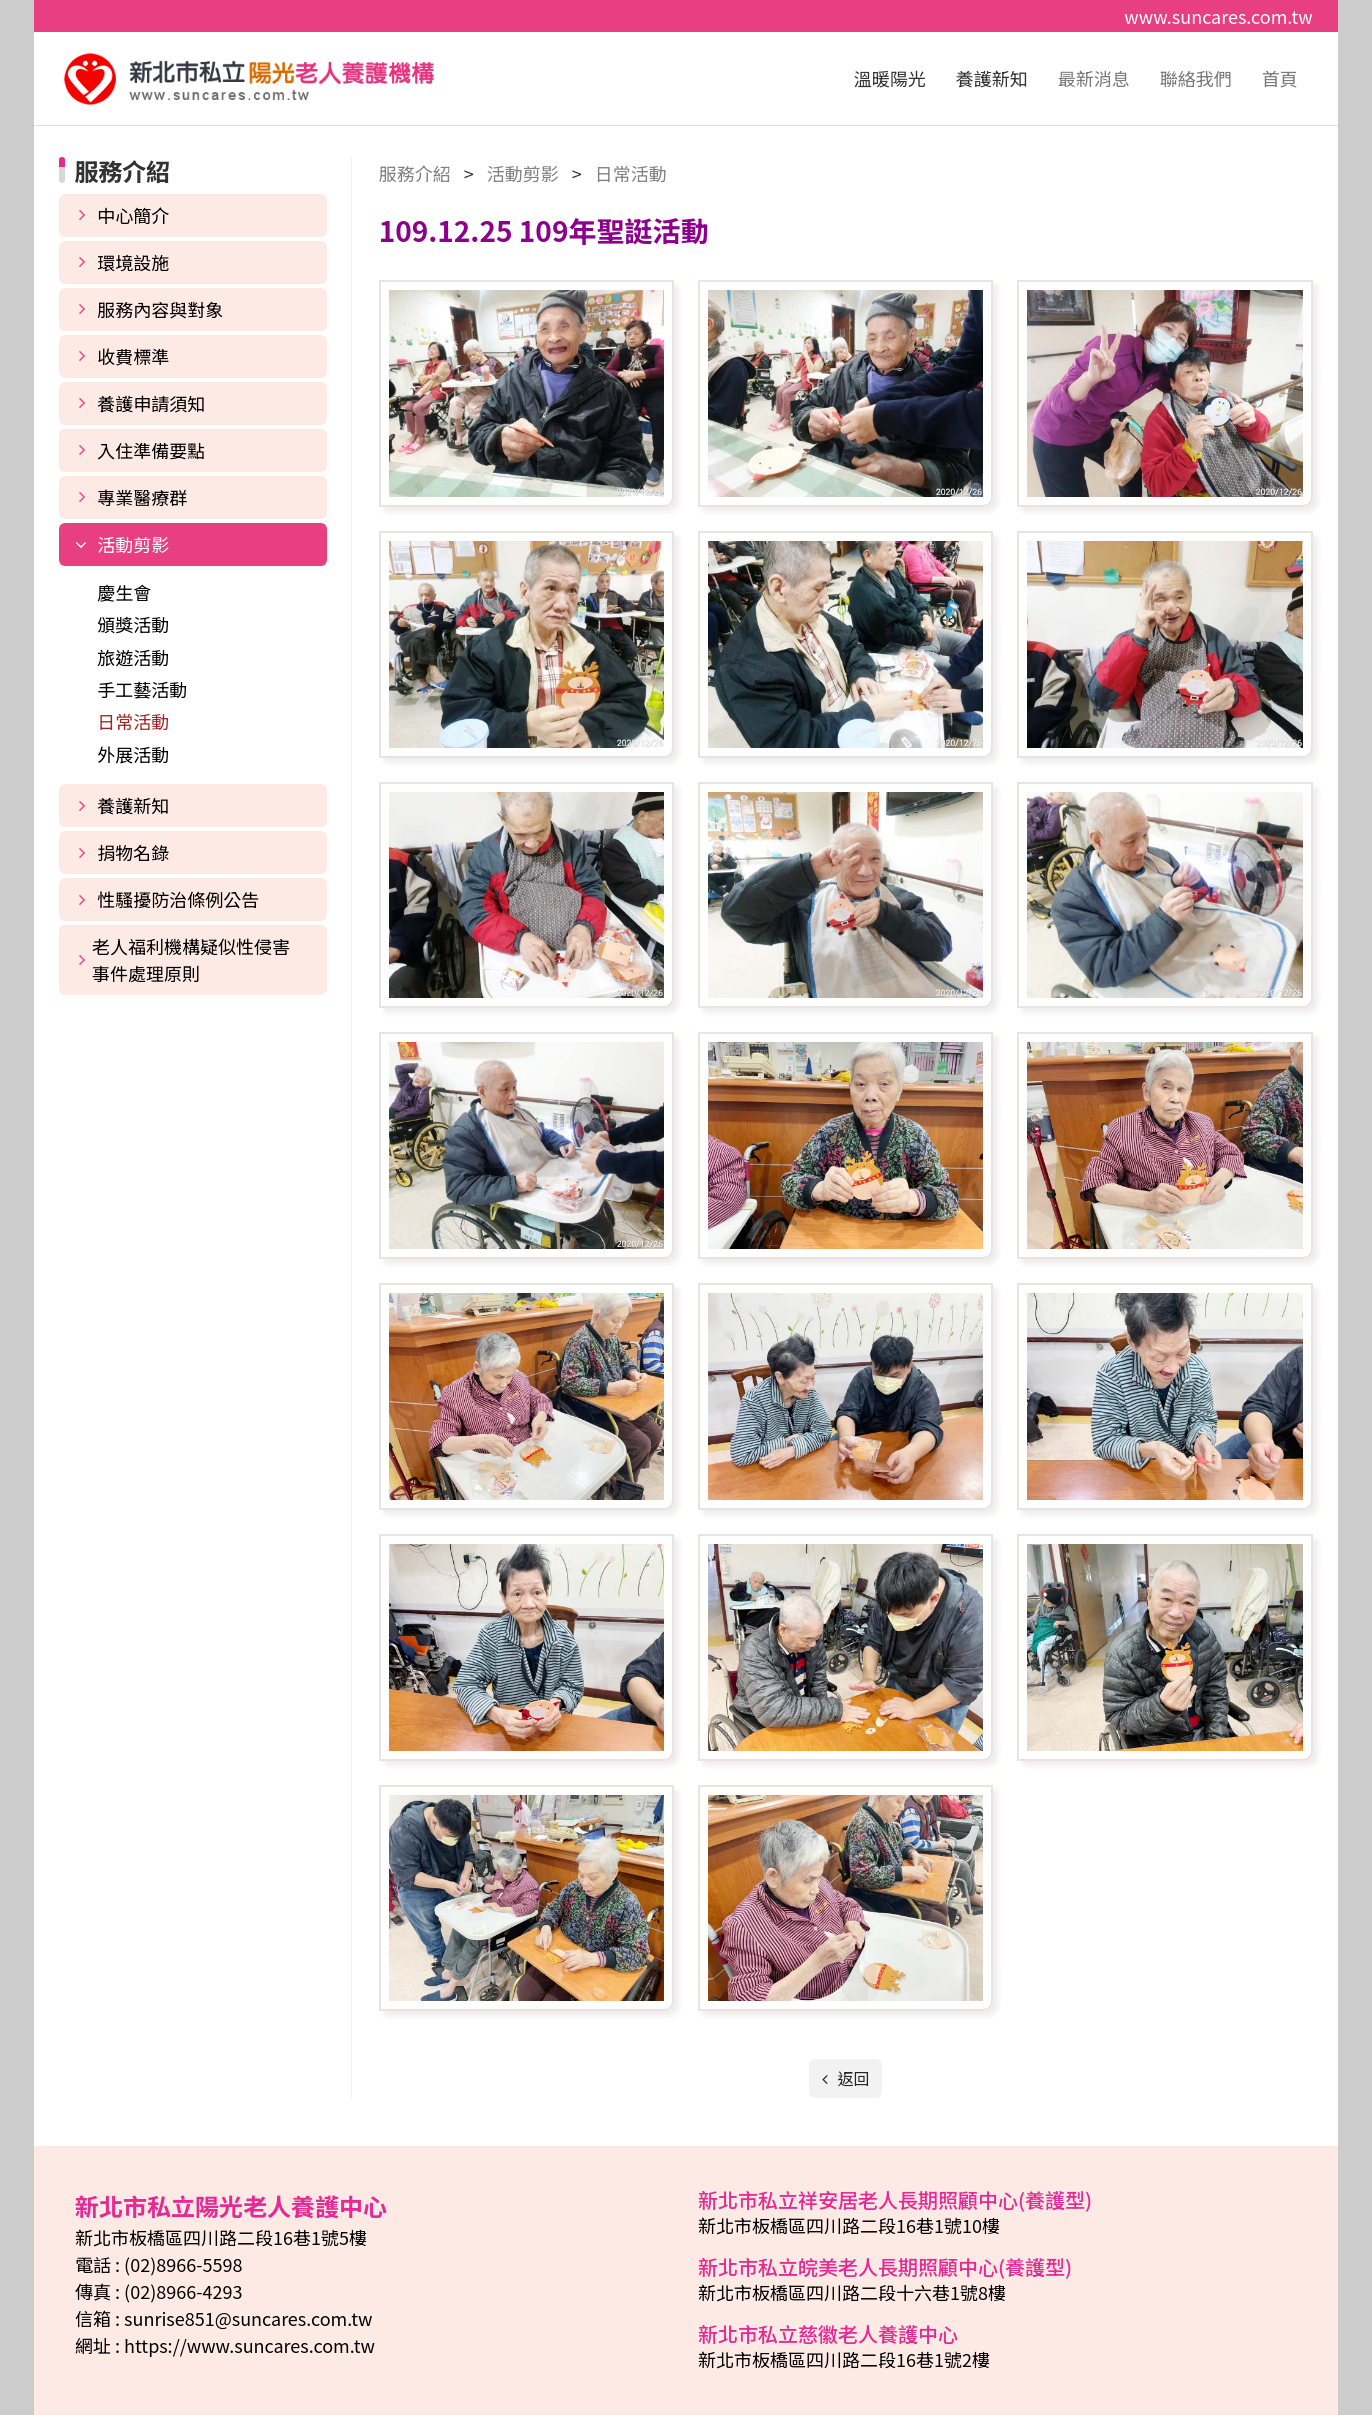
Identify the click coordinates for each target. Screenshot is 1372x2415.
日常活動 (133, 721)
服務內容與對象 (160, 309)
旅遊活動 (133, 657)
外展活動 (133, 754)
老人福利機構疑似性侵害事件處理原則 (191, 959)
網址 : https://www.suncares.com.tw (225, 2345)
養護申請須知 (151, 403)
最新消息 (1094, 78)
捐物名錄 (133, 852)
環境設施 (133, 262)
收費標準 (133, 356)
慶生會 (124, 592)
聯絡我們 (1196, 78)
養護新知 (992, 78)
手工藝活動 (142, 689)
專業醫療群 (142, 497)
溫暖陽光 (890, 78)
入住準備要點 (151, 450)
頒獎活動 (133, 624)
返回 (852, 2078)
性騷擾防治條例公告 (178, 899)
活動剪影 (133, 544)
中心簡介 (133, 215)
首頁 (1280, 78)
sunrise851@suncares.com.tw (248, 2318)
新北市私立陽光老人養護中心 (249, 79)
